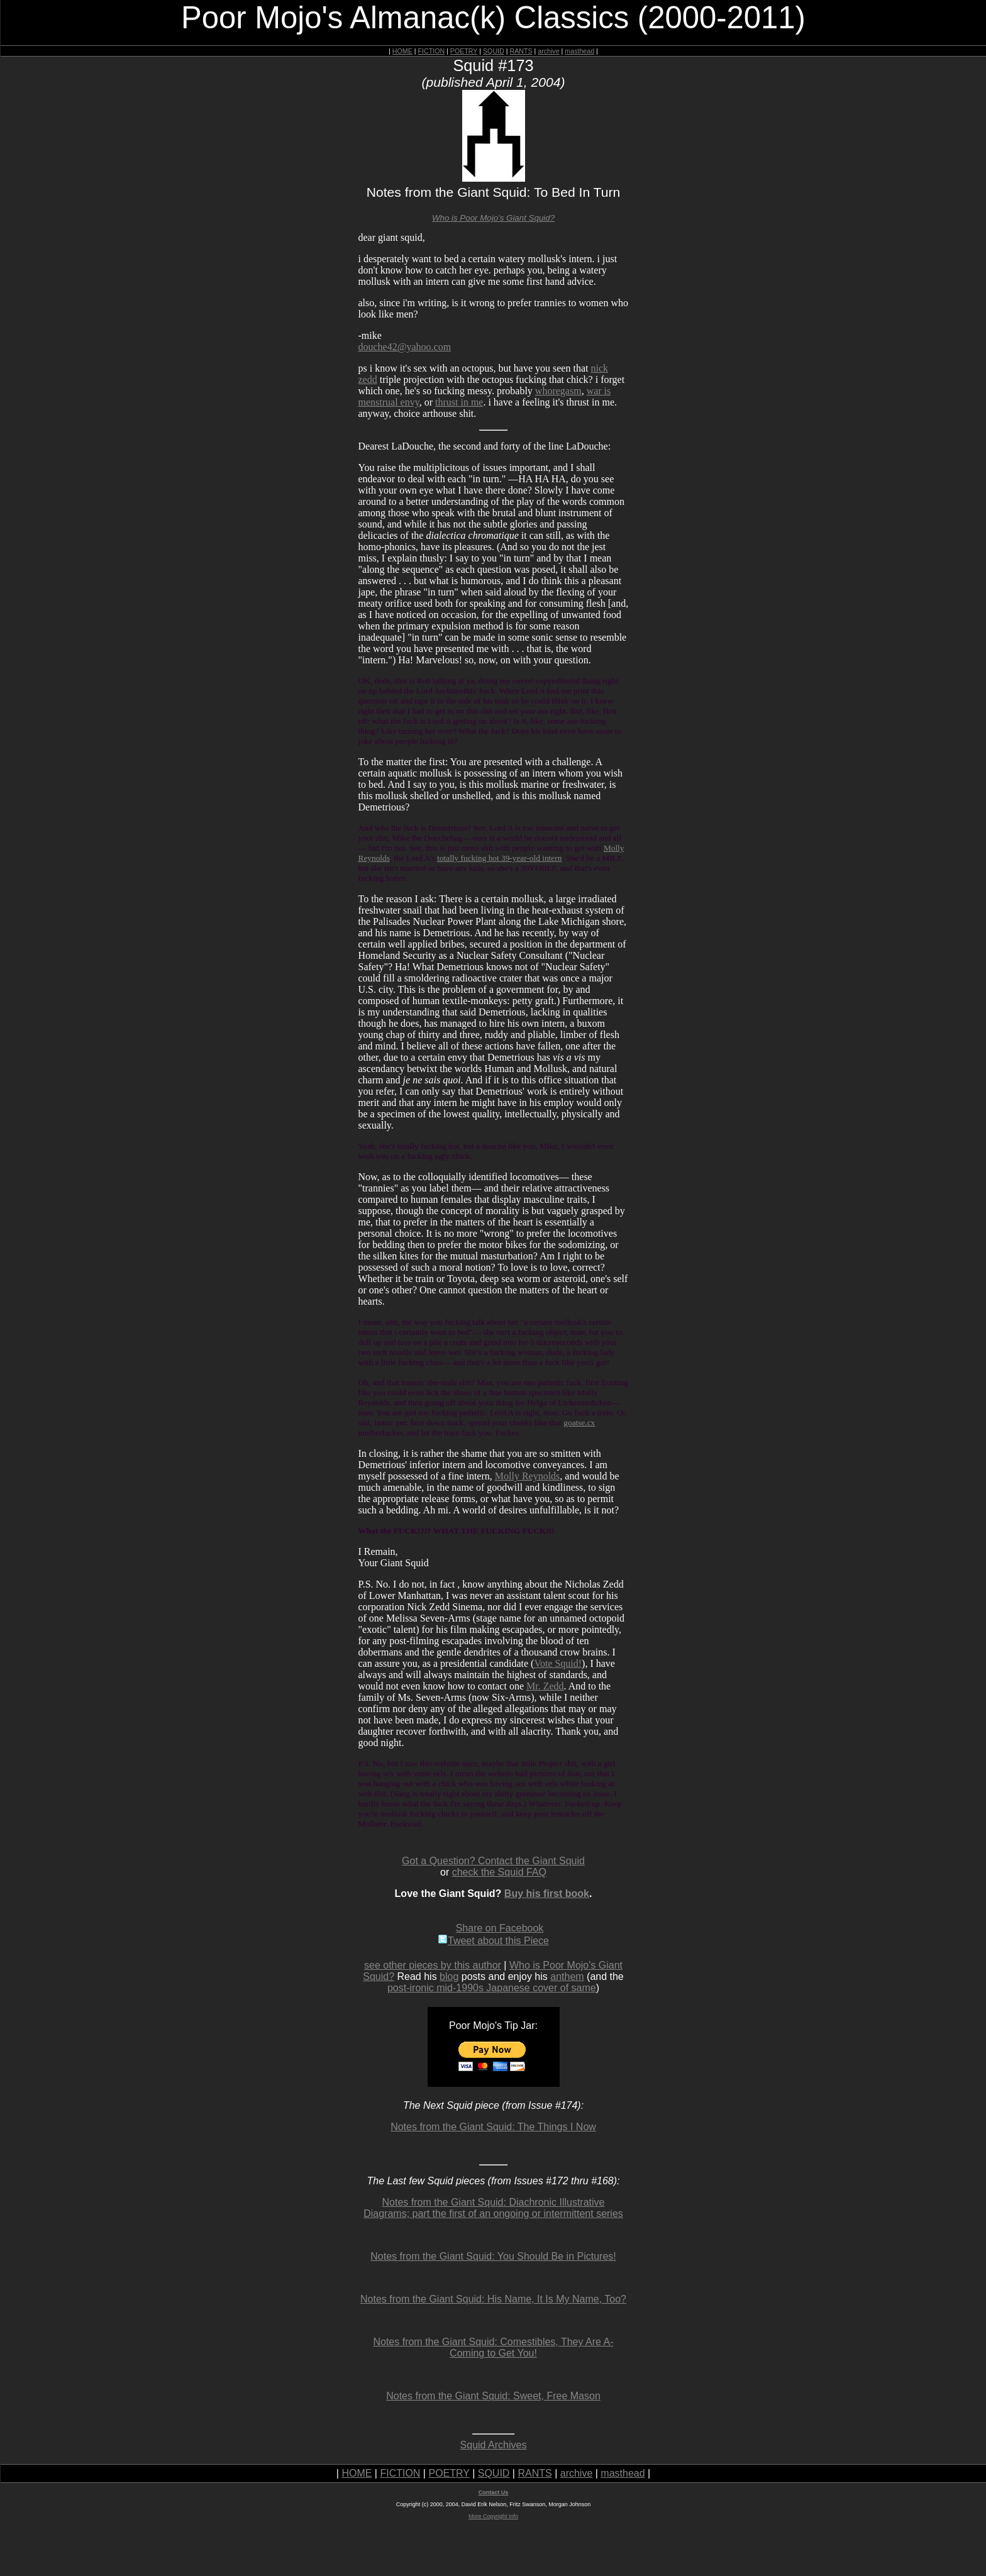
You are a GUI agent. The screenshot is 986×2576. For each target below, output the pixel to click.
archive (548, 51)
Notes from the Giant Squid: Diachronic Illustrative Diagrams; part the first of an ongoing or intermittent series (493, 2208)
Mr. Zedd (545, 1686)
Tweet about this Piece (493, 1940)
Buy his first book (546, 1893)
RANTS (520, 51)
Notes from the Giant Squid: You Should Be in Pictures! (493, 2256)
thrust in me (459, 402)
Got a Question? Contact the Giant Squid (493, 1860)
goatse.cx (579, 1422)
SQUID (493, 51)
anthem (567, 1976)
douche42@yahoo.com (404, 346)
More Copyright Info (493, 2516)
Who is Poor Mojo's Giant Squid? (493, 218)
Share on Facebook (500, 1928)
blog (449, 1976)
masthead (579, 51)
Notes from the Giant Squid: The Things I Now (493, 2126)
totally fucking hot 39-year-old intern (499, 858)
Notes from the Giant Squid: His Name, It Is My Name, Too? (493, 2299)
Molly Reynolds (527, 1476)
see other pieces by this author (432, 1965)
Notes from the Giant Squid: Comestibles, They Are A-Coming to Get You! (493, 2347)
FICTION (431, 51)
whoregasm (558, 390)
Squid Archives (493, 2445)
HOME (402, 51)
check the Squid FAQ (499, 1872)
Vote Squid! (558, 1663)
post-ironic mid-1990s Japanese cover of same (491, 1987)
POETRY (463, 51)
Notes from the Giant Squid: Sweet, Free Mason (493, 2396)
